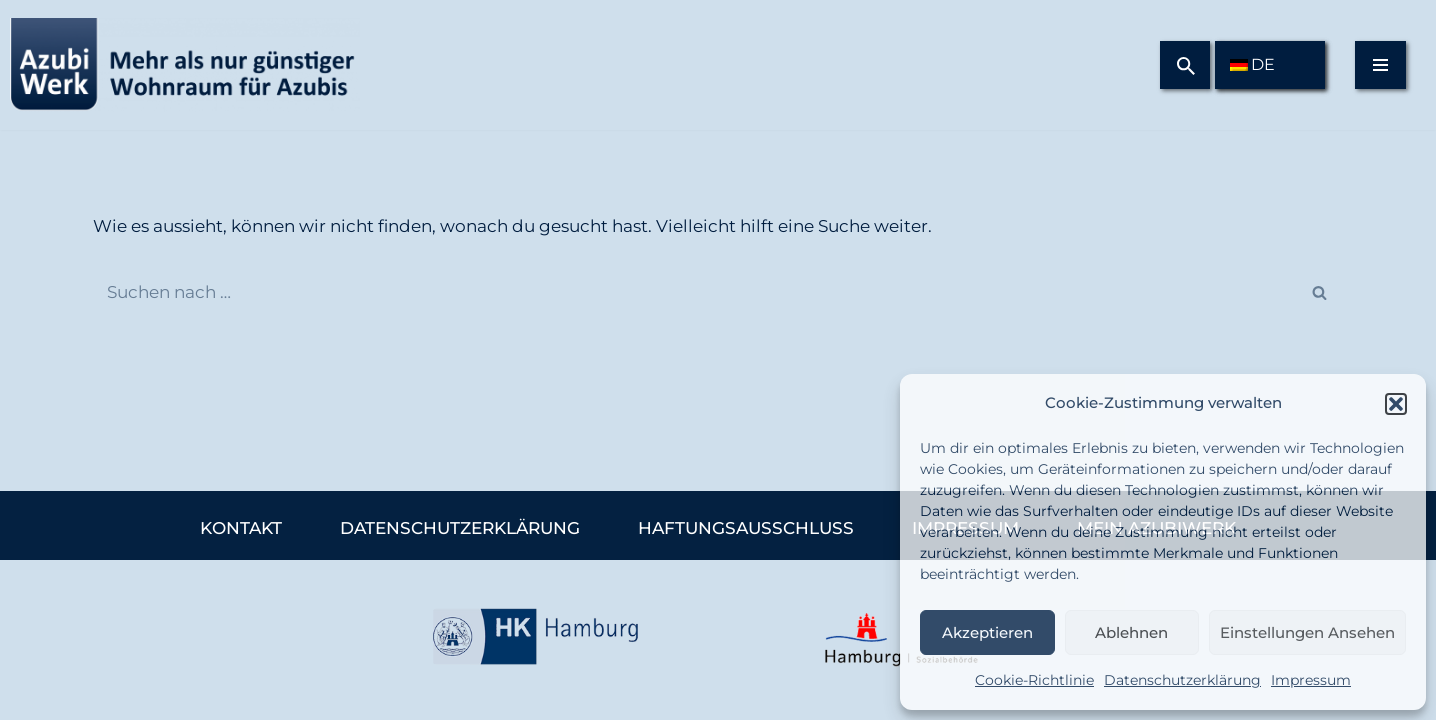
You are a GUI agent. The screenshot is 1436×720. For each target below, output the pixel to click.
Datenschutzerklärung (1182, 680)
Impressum (1311, 680)
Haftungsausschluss (746, 528)
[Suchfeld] (1186, 66)
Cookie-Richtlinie (1034, 680)
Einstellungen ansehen (1307, 632)
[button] (1396, 404)
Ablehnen (1131, 632)
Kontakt (241, 528)
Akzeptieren (987, 632)
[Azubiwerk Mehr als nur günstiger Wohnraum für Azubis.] (180, 65)
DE (1252, 64)
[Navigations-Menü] (1380, 65)
